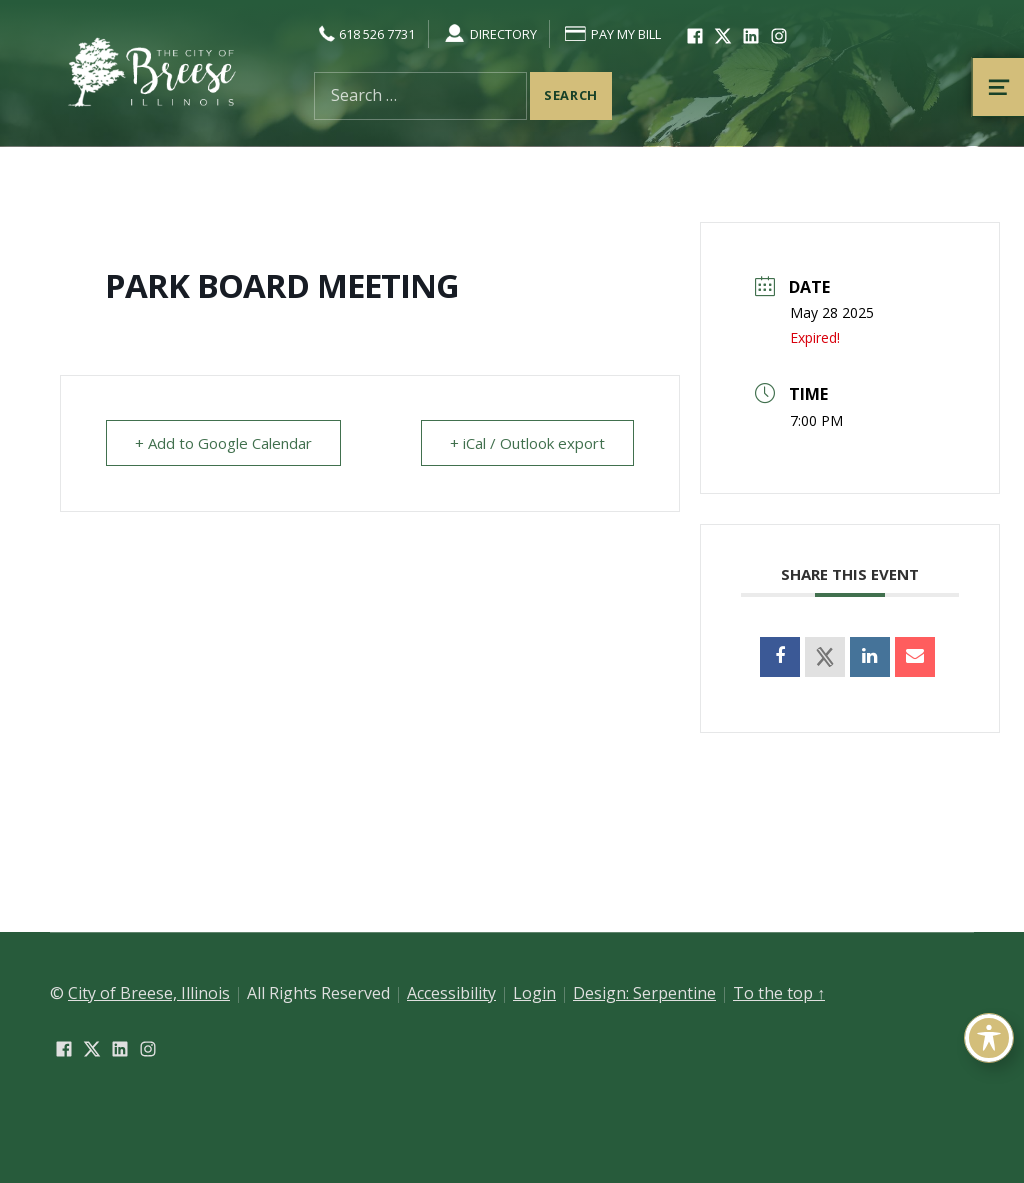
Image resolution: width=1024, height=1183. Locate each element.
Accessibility (451, 993)
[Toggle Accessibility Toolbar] (989, 1038)
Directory (489, 34)
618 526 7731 (364, 34)
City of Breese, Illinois (149, 993)
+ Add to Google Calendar (223, 443)
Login (534, 993)
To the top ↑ (779, 993)
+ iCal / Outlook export (527, 443)
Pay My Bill (612, 34)
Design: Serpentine (644, 993)
